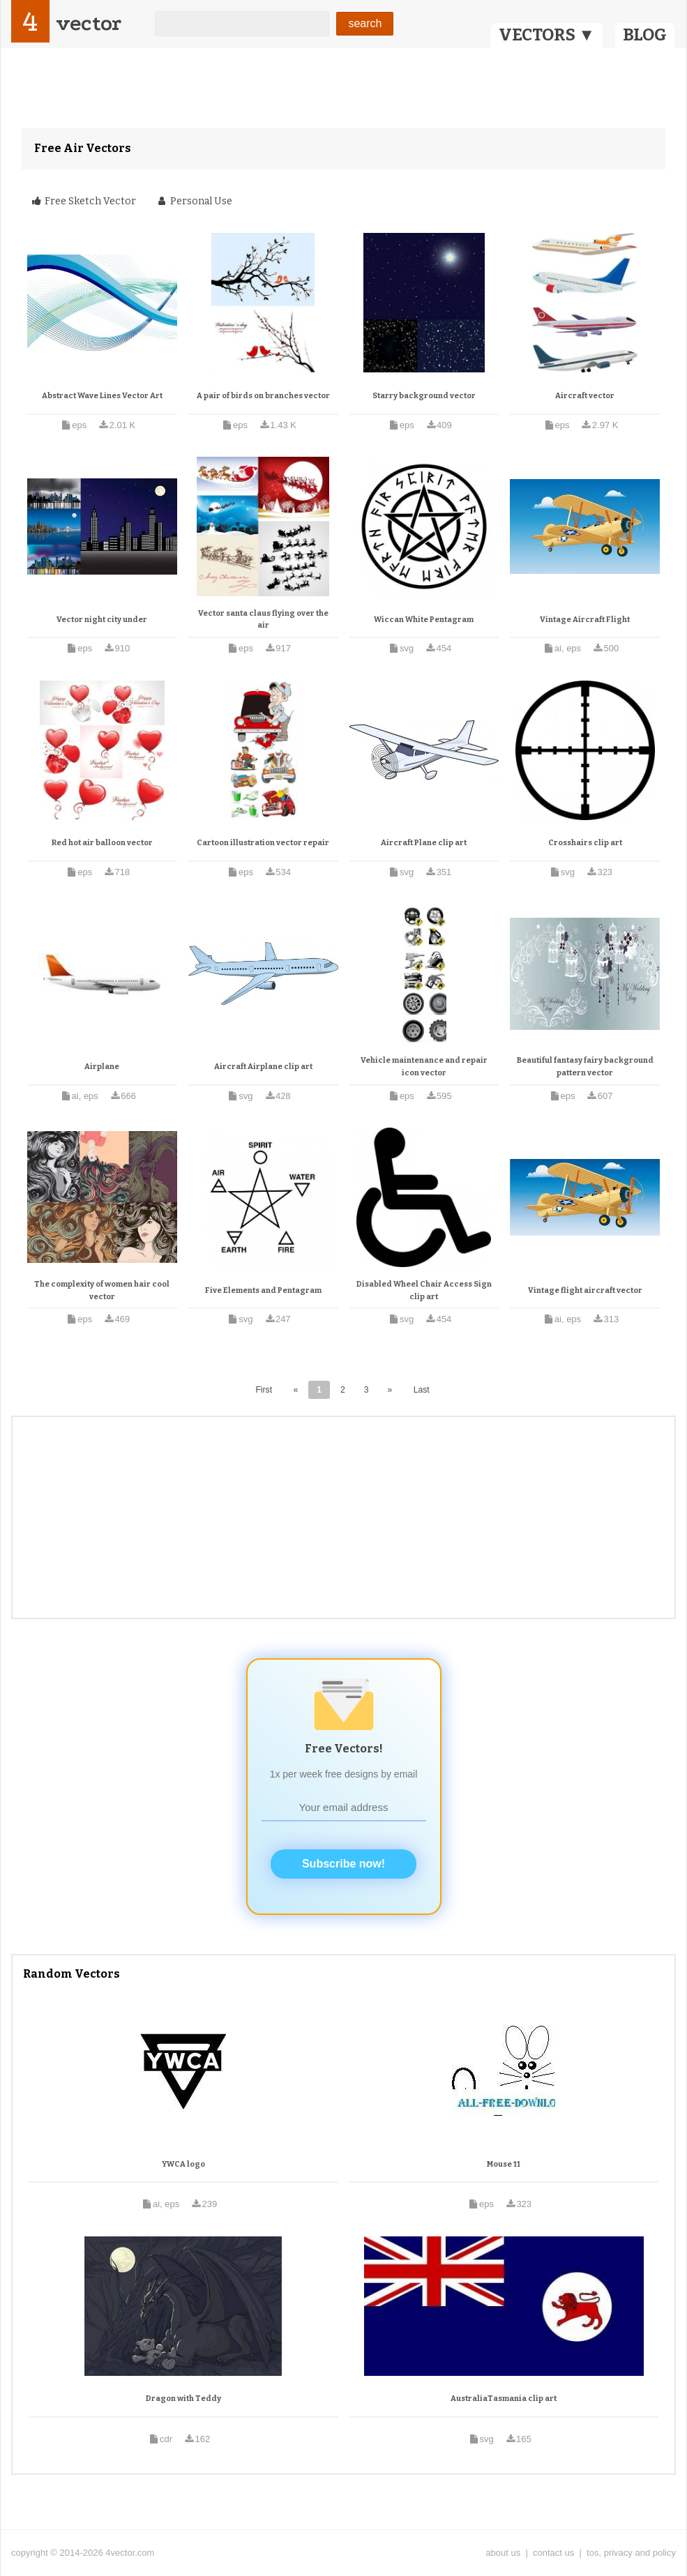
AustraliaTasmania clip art (504, 2398)
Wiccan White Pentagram (424, 619)
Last (422, 1390)
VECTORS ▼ (547, 35)
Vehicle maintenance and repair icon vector (424, 1066)
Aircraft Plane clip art (424, 842)
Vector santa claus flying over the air (263, 619)
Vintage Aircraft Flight (585, 619)
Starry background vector (424, 395)
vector (88, 23)
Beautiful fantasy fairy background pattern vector (585, 1066)
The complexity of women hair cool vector (101, 1290)
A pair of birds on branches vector (263, 395)
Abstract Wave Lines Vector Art (102, 395)
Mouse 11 (503, 2164)
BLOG (645, 35)
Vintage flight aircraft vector (585, 1290)
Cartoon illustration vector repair (263, 842)
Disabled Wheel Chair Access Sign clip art (424, 1290)
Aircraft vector (584, 395)
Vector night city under (101, 619)
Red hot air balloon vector (102, 842)
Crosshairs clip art (585, 842)
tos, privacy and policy (631, 2552)
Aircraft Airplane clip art (263, 1066)
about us (502, 2552)
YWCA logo (183, 2164)
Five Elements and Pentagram (263, 1290)
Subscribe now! (343, 1864)
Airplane (101, 1066)
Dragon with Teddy (183, 2398)
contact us (553, 2552)
